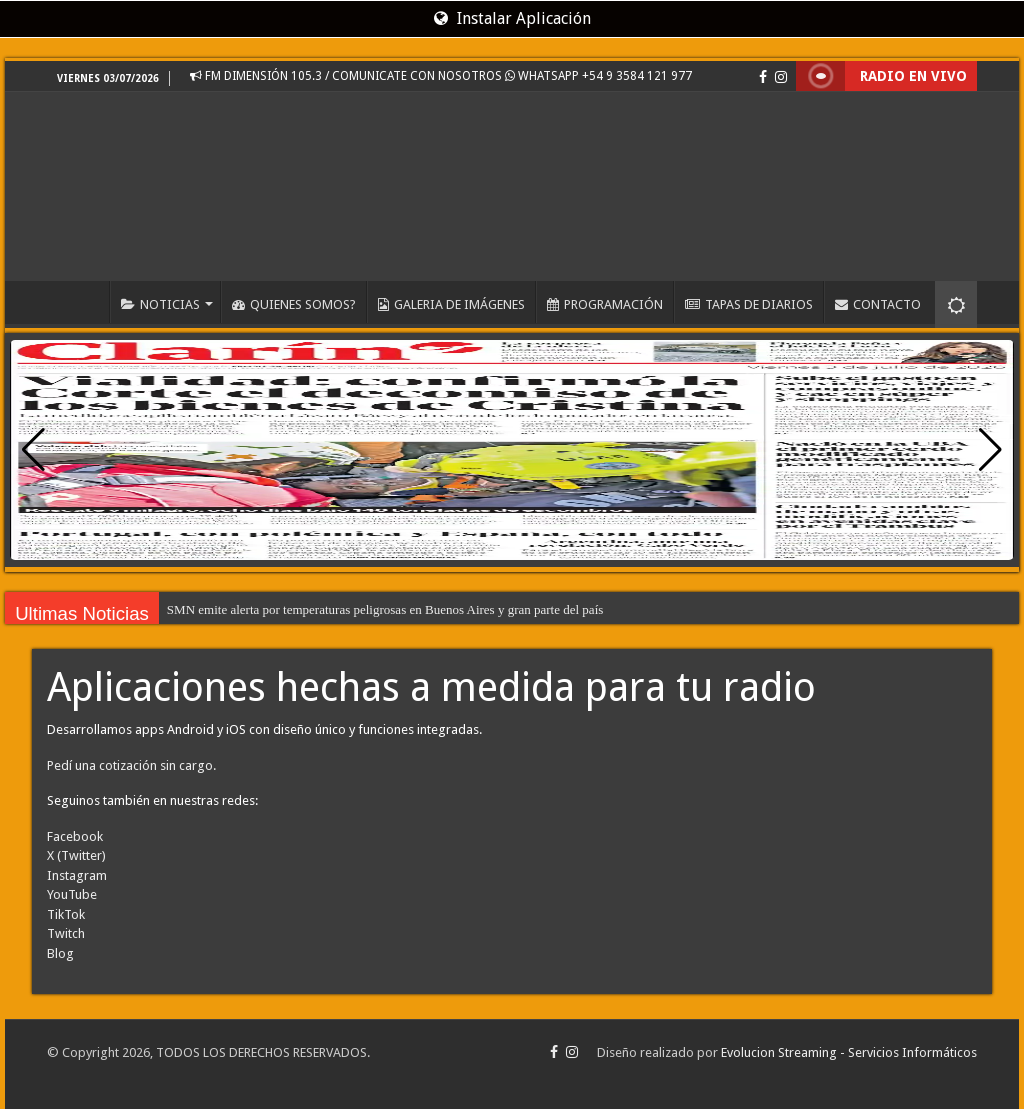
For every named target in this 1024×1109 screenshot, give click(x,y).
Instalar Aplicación (512, 18)
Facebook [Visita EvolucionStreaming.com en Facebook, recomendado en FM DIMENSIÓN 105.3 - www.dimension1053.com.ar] (75, 836)
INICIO (83, 302)
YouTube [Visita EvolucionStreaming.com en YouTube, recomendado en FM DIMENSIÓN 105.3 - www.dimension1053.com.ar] (72, 894)
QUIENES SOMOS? (294, 304)
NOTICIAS (160, 304)
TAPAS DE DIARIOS (749, 304)
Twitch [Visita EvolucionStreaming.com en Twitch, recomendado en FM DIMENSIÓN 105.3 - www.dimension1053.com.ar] (66, 933)
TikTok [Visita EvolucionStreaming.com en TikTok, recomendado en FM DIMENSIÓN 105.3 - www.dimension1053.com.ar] (66, 914)
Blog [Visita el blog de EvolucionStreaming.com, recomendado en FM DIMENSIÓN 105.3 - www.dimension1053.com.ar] (60, 953)
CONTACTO (878, 304)
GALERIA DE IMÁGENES (451, 304)
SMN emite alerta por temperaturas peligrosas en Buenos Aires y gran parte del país (385, 609)
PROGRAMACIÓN (605, 304)
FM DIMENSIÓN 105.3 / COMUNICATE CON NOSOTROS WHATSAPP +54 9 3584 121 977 (441, 76)
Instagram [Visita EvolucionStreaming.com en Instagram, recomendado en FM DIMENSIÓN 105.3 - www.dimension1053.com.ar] (77, 875)
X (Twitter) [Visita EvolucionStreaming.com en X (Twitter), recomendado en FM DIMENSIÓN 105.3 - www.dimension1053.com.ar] (76, 855)
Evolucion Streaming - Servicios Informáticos (849, 1052)
